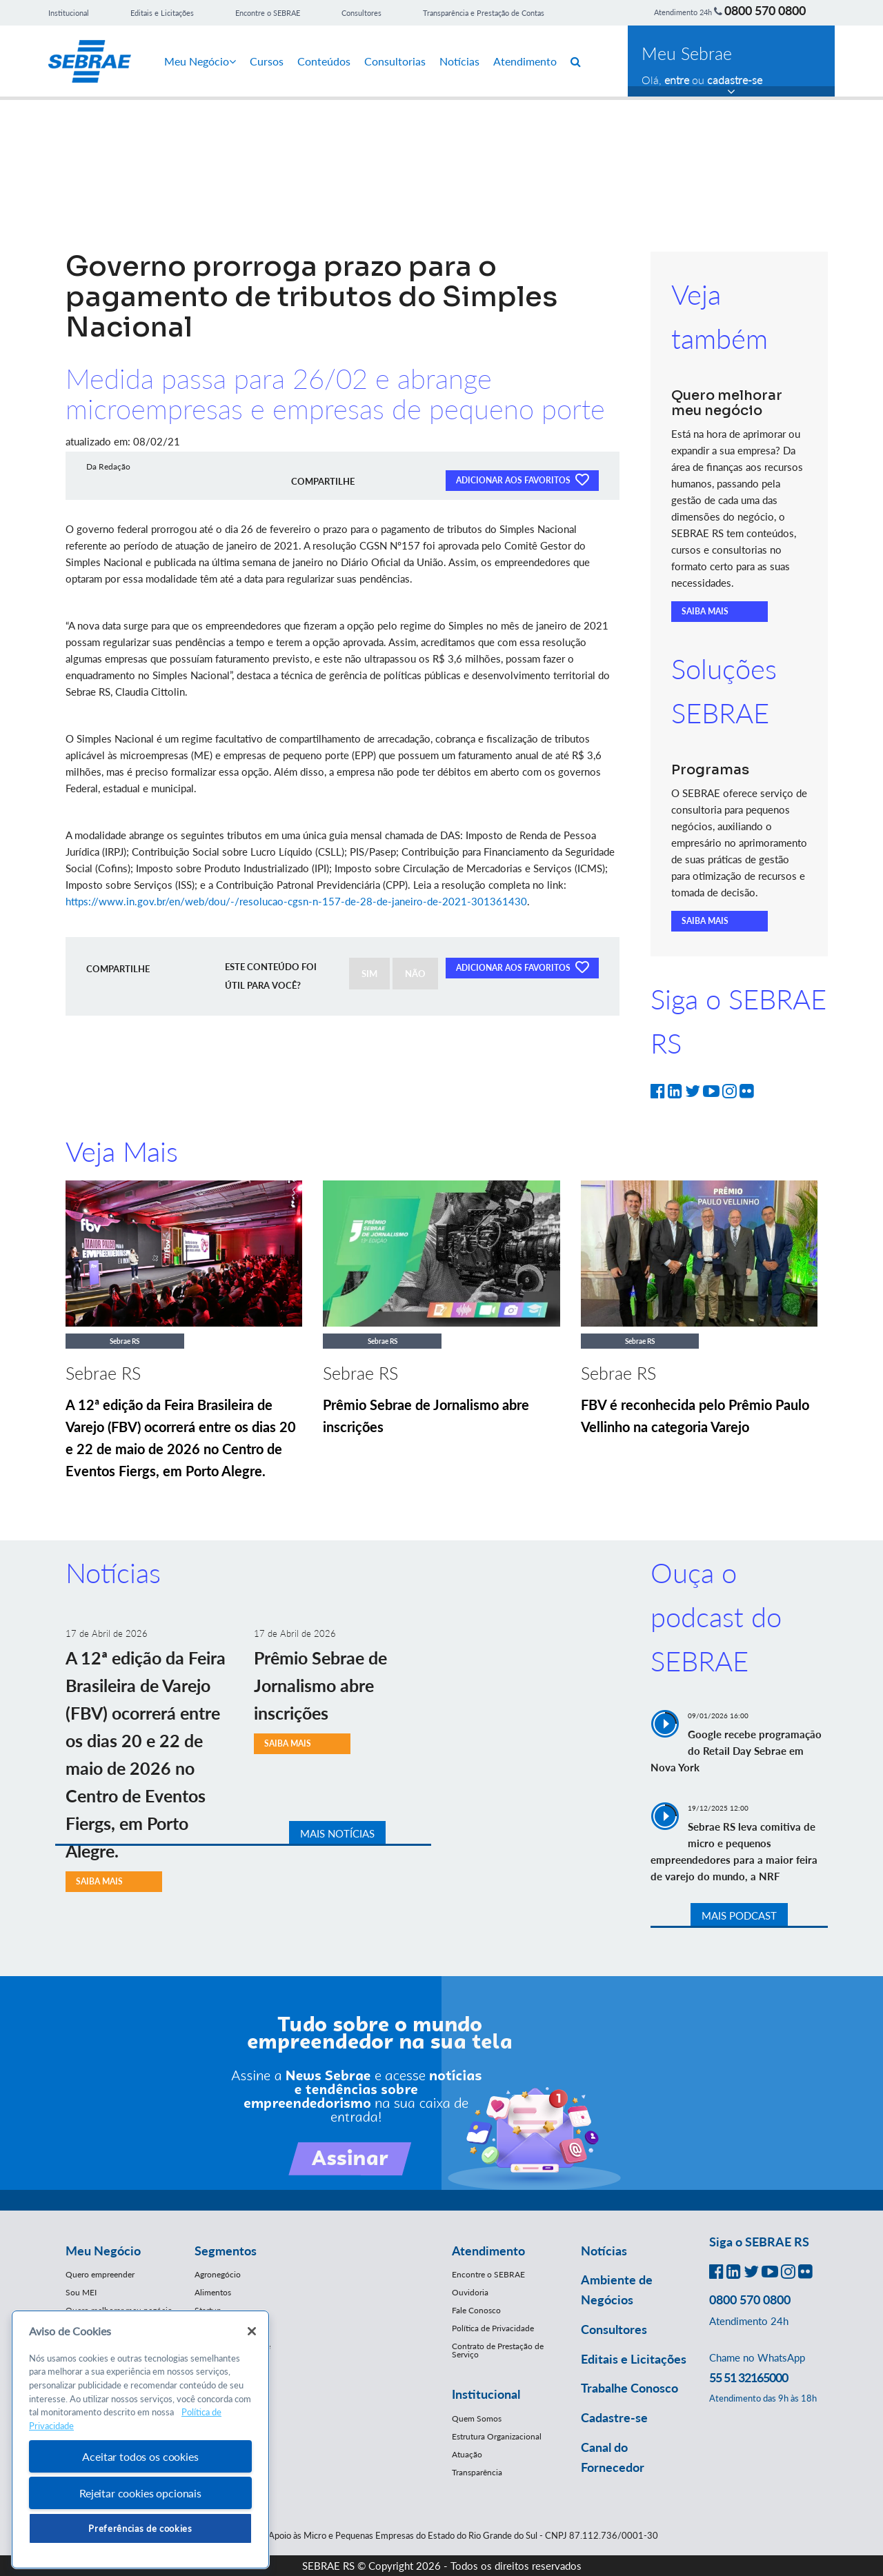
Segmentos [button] (226, 2250)
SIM (369, 973)
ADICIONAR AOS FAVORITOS (522, 479)
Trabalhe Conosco (629, 2387)
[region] (140, 2440)
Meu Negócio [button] (103, 2250)
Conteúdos (323, 61)
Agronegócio (218, 2274)
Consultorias (395, 61)
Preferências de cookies (140, 2528)
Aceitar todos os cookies (140, 2456)
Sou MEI (81, 2292)
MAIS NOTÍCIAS (337, 1833)
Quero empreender (100, 2274)
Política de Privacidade (493, 2328)
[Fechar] (252, 2331)
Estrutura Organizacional (497, 2436)
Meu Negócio (200, 61)
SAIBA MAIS (705, 611)
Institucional (68, 12)
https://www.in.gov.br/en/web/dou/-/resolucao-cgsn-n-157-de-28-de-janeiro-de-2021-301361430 (296, 901)
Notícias (459, 61)
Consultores (361, 12)
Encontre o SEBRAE (267, 12)
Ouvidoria (470, 2292)
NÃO (415, 973)
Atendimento (525, 61)
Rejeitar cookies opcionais (140, 2492)
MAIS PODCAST (739, 1915)
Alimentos (213, 2292)
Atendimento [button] (488, 2250)
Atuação (467, 2454)
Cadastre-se (614, 2417)
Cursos (267, 61)
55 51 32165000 (748, 2377)
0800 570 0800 (765, 10)
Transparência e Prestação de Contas (483, 12)
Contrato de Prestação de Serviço (498, 2350)
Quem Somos (477, 2418)
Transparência (477, 2472)
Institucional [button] (486, 2394)
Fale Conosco (476, 2310)
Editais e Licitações (162, 12)
